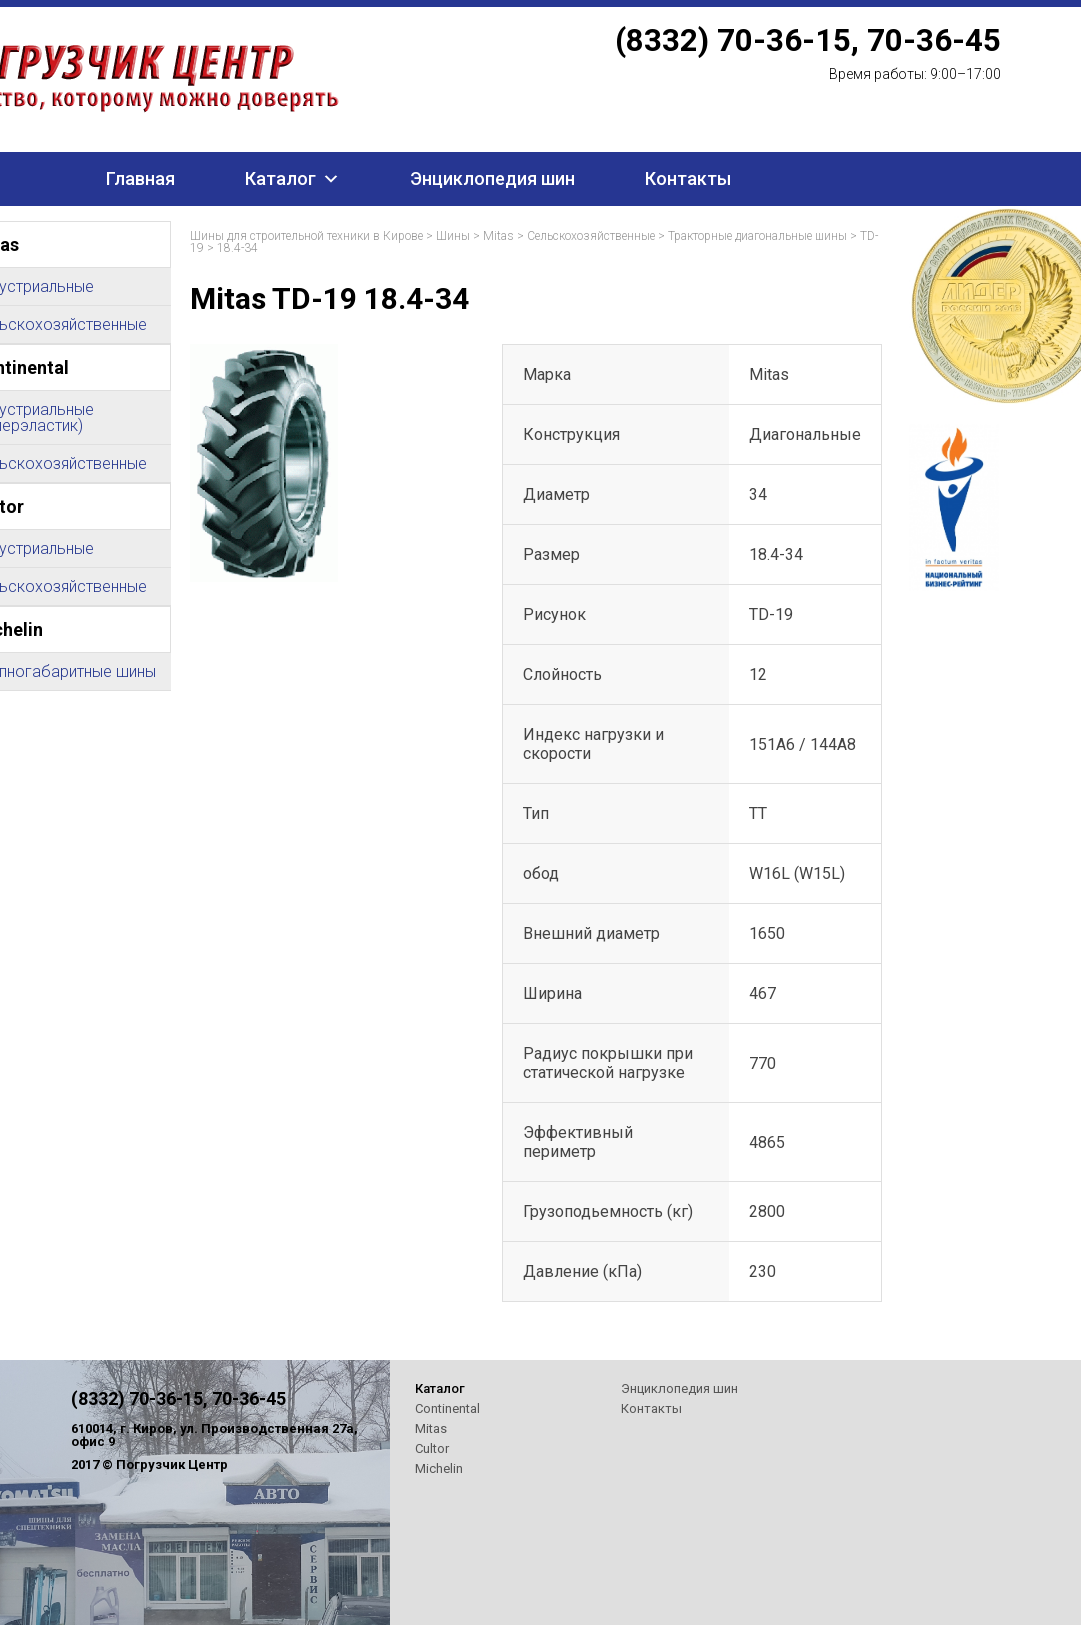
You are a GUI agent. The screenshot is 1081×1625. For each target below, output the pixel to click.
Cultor (432, 1448)
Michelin (439, 1468)
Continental (447, 1408)
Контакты (688, 178)
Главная (140, 178)
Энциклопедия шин (492, 178)
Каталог (280, 178)
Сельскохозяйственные (591, 236)
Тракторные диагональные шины (757, 236)
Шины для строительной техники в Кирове (306, 236)
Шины (453, 236)
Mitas (498, 236)
